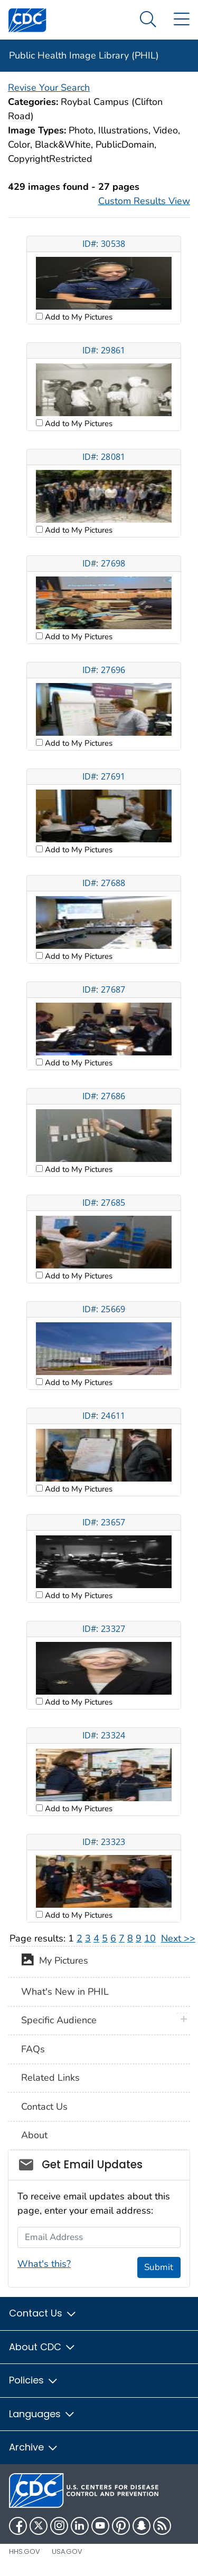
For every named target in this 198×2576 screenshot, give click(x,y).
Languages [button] (42, 2413)
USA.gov (67, 2551)
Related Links (50, 2077)
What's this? (44, 2263)
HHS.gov (24, 2551)
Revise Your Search (49, 87)
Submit (158, 2267)
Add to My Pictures (77, 317)
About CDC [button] (42, 2346)
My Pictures (54, 1961)
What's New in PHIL (65, 1991)
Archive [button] (34, 2447)
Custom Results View (144, 201)
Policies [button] (34, 2380)
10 (150, 1938)
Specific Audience (59, 2020)
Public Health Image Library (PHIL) (84, 55)
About (34, 2135)
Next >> (178, 1938)
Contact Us (44, 2106)
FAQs (33, 2049)
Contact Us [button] (43, 2313)
